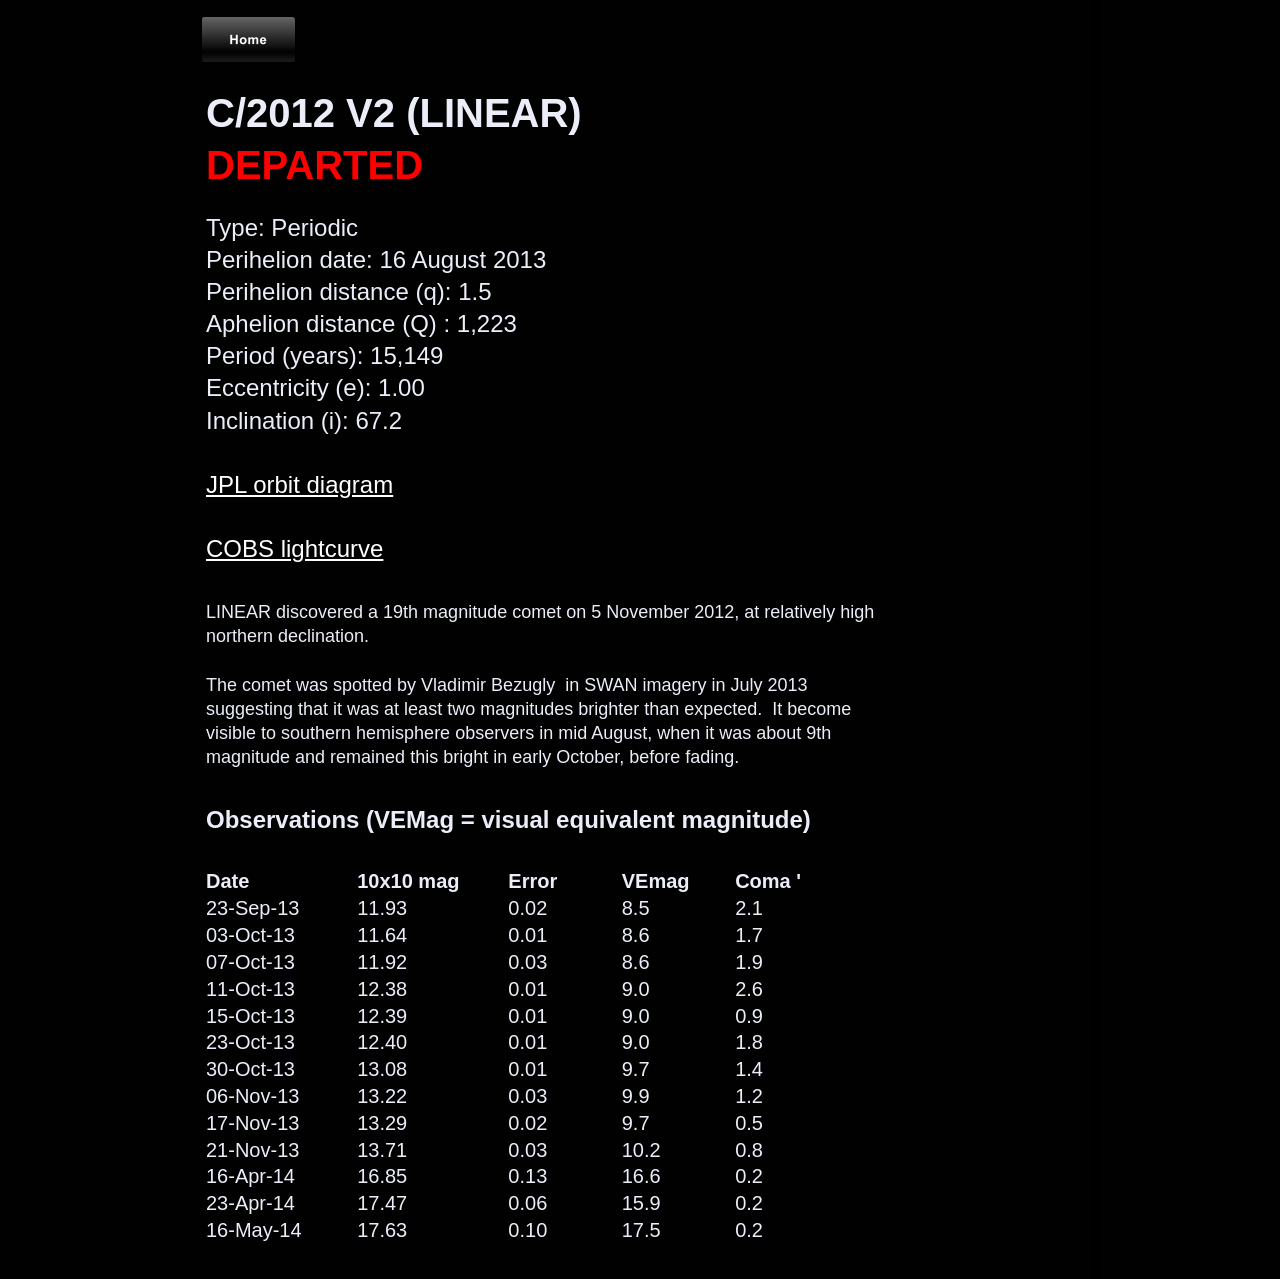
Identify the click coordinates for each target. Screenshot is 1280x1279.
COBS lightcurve (294, 548)
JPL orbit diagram (299, 484)
